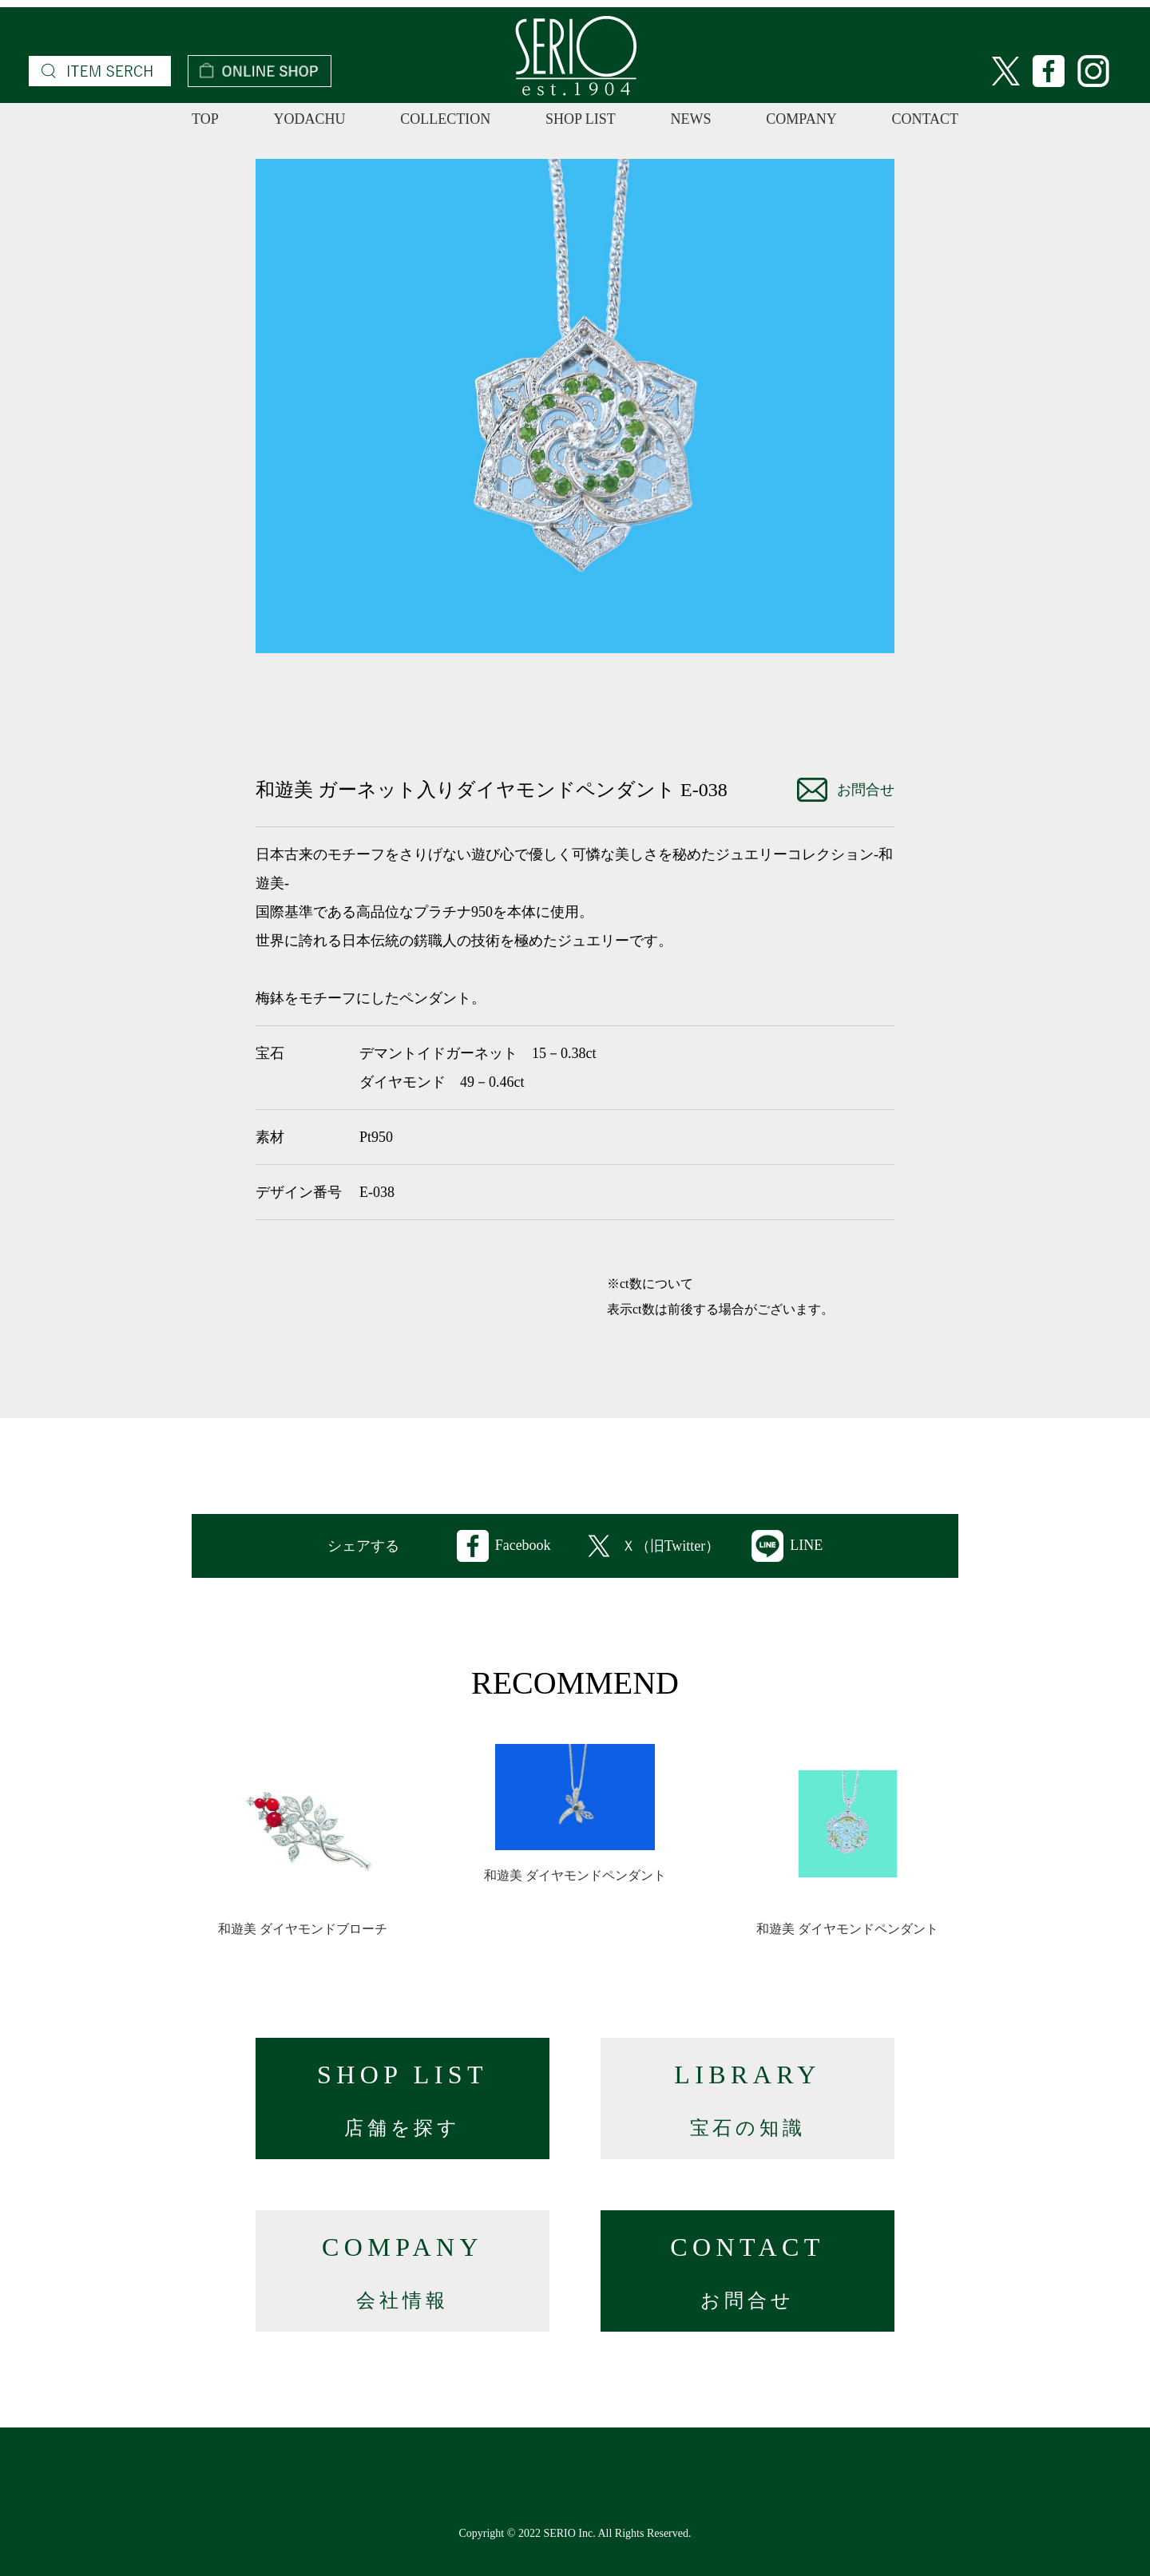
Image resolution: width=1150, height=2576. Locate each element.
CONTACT (924, 119)
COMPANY (801, 119)
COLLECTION (445, 119)
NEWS (691, 119)
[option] (575, 406)
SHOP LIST (580, 119)
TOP (205, 119)
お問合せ (845, 790)
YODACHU (309, 119)
